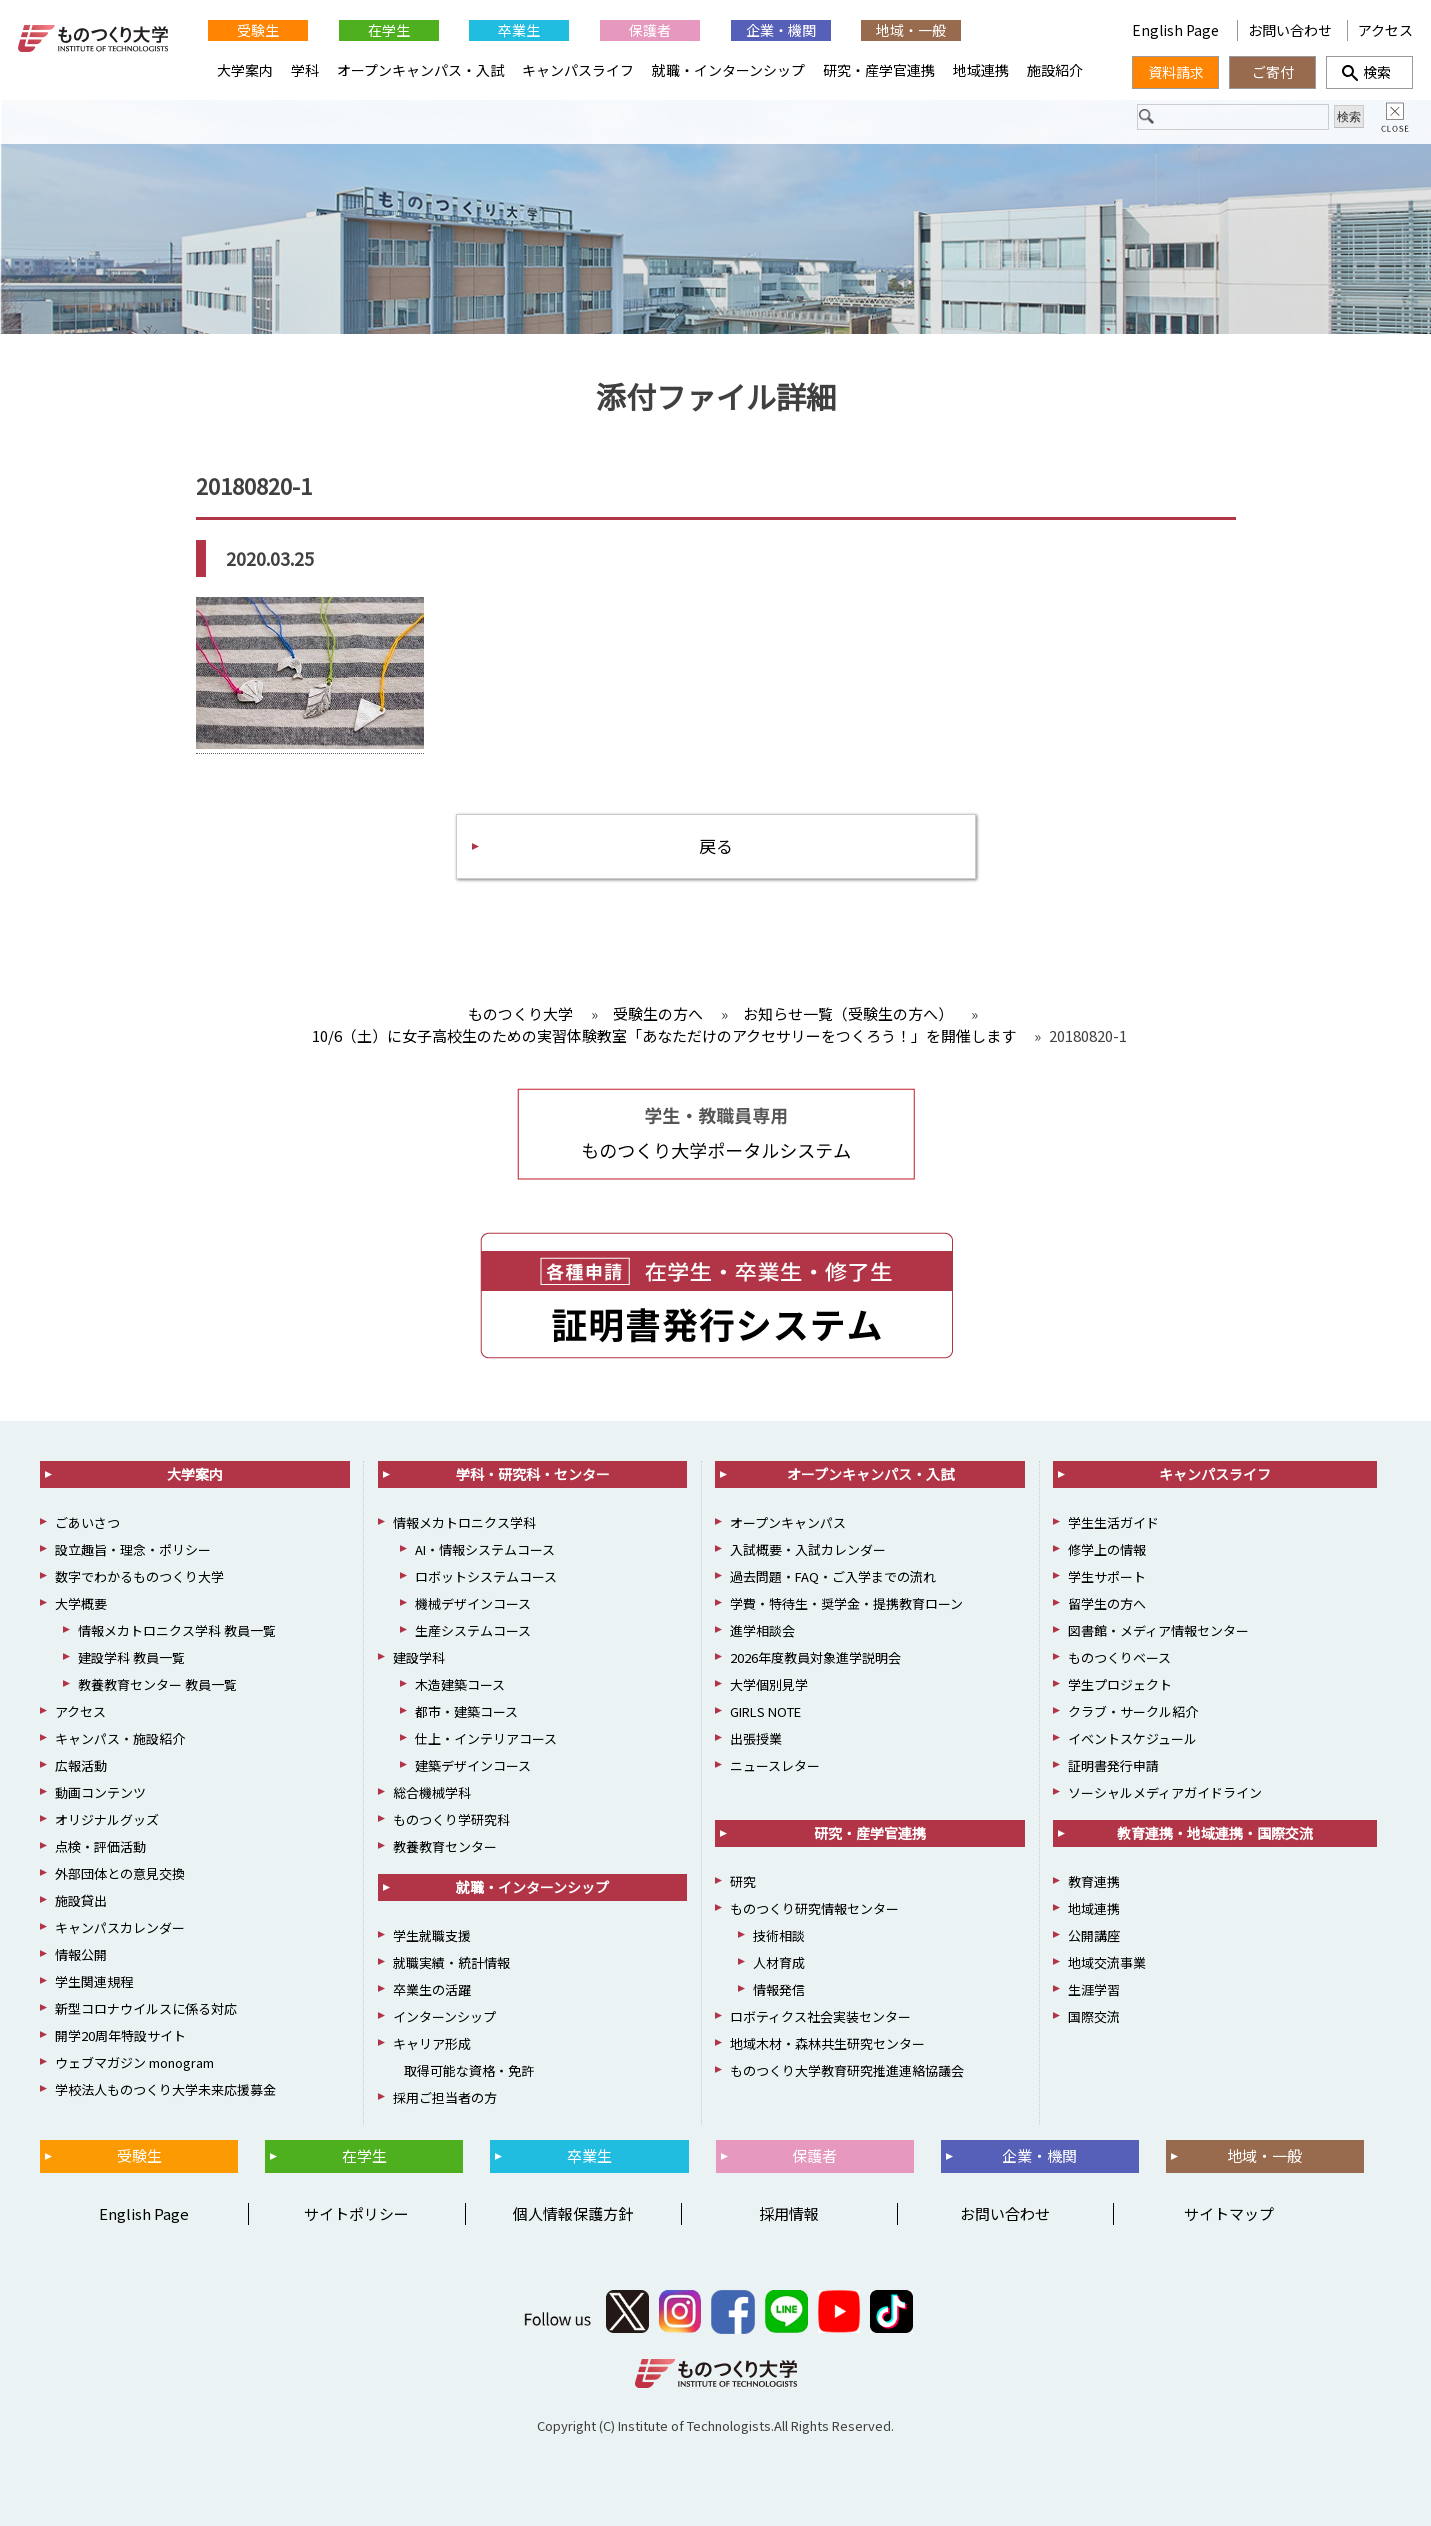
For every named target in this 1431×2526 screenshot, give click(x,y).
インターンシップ (444, 2016)
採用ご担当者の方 (445, 2097)
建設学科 (419, 1657)
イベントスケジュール (1132, 1738)
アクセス (1385, 30)
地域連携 (981, 70)
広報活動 (81, 1765)
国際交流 (1094, 2016)
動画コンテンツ (100, 1792)
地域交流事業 (1107, 1962)
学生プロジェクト (1120, 1684)
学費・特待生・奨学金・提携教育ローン (846, 1603)
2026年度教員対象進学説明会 (815, 1657)
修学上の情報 (1107, 1549)
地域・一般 (911, 30)
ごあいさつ (87, 1522)
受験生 (258, 30)
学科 (305, 70)
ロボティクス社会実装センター (820, 2016)
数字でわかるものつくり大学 (139, 1576)
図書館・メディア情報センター (1158, 1630)
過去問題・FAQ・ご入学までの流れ (833, 1576)
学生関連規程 (94, 1981)
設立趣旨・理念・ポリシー (133, 1549)
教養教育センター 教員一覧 (157, 1684)
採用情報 (789, 2213)
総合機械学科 (432, 1792)
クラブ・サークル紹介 (1133, 1711)
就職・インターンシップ (728, 70)
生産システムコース (473, 1630)
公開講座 (1094, 1935)
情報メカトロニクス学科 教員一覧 (177, 1630)
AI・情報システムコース (485, 1549)
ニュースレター (775, 1765)
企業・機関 (781, 30)
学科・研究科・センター (533, 1474)
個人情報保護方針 (573, 2213)
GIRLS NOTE (765, 1711)
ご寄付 (1273, 72)
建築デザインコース (473, 1765)
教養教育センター (445, 1846)
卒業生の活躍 (432, 1989)
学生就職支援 (432, 1935)
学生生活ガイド (1113, 1522)
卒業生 (519, 30)
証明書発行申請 (1113, 1765)
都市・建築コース (466, 1711)
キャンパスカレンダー (120, 1927)
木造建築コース (460, 1684)
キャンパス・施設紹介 (120, 1738)
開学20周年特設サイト (120, 2035)
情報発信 (779, 1989)
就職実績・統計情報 (451, 1962)
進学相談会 (762, 1630)
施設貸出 (81, 1900)
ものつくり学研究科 (451, 1819)
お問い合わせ (1290, 30)
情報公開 (81, 1954)
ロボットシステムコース (486, 1576)
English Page (1177, 30)
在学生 (389, 30)
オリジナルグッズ (107, 1819)
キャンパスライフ (578, 70)
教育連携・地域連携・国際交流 (1215, 1833)
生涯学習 (1094, 1989)
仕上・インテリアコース (486, 1738)
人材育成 (779, 1962)
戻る (716, 845)
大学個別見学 (769, 1684)
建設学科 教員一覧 (131, 1657)
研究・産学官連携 (879, 70)
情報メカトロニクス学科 (464, 1522)
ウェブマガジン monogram (134, 2062)
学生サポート (1107, 1576)
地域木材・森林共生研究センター (827, 2043)
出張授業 (756, 1738)
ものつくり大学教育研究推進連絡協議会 (847, 2070)
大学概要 (81, 1603)
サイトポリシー (356, 2213)
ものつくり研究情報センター (814, 1908)
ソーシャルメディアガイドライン (1165, 1792)
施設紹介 (1055, 70)
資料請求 (1176, 72)
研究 (743, 1881)
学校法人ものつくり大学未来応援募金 (165, 2089)
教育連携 (1094, 1881)
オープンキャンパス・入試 (420, 70)
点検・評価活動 (100, 1846)
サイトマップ (1229, 2213)
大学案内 (245, 70)
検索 (1370, 72)
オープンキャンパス (788, 1522)
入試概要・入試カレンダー (808, 1549)
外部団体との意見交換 (120, 1873)
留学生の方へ (1107, 1603)
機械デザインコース (473, 1603)
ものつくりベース (1119, 1657)
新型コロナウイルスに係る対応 (146, 2008)
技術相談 (779, 1935)
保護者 (650, 30)
